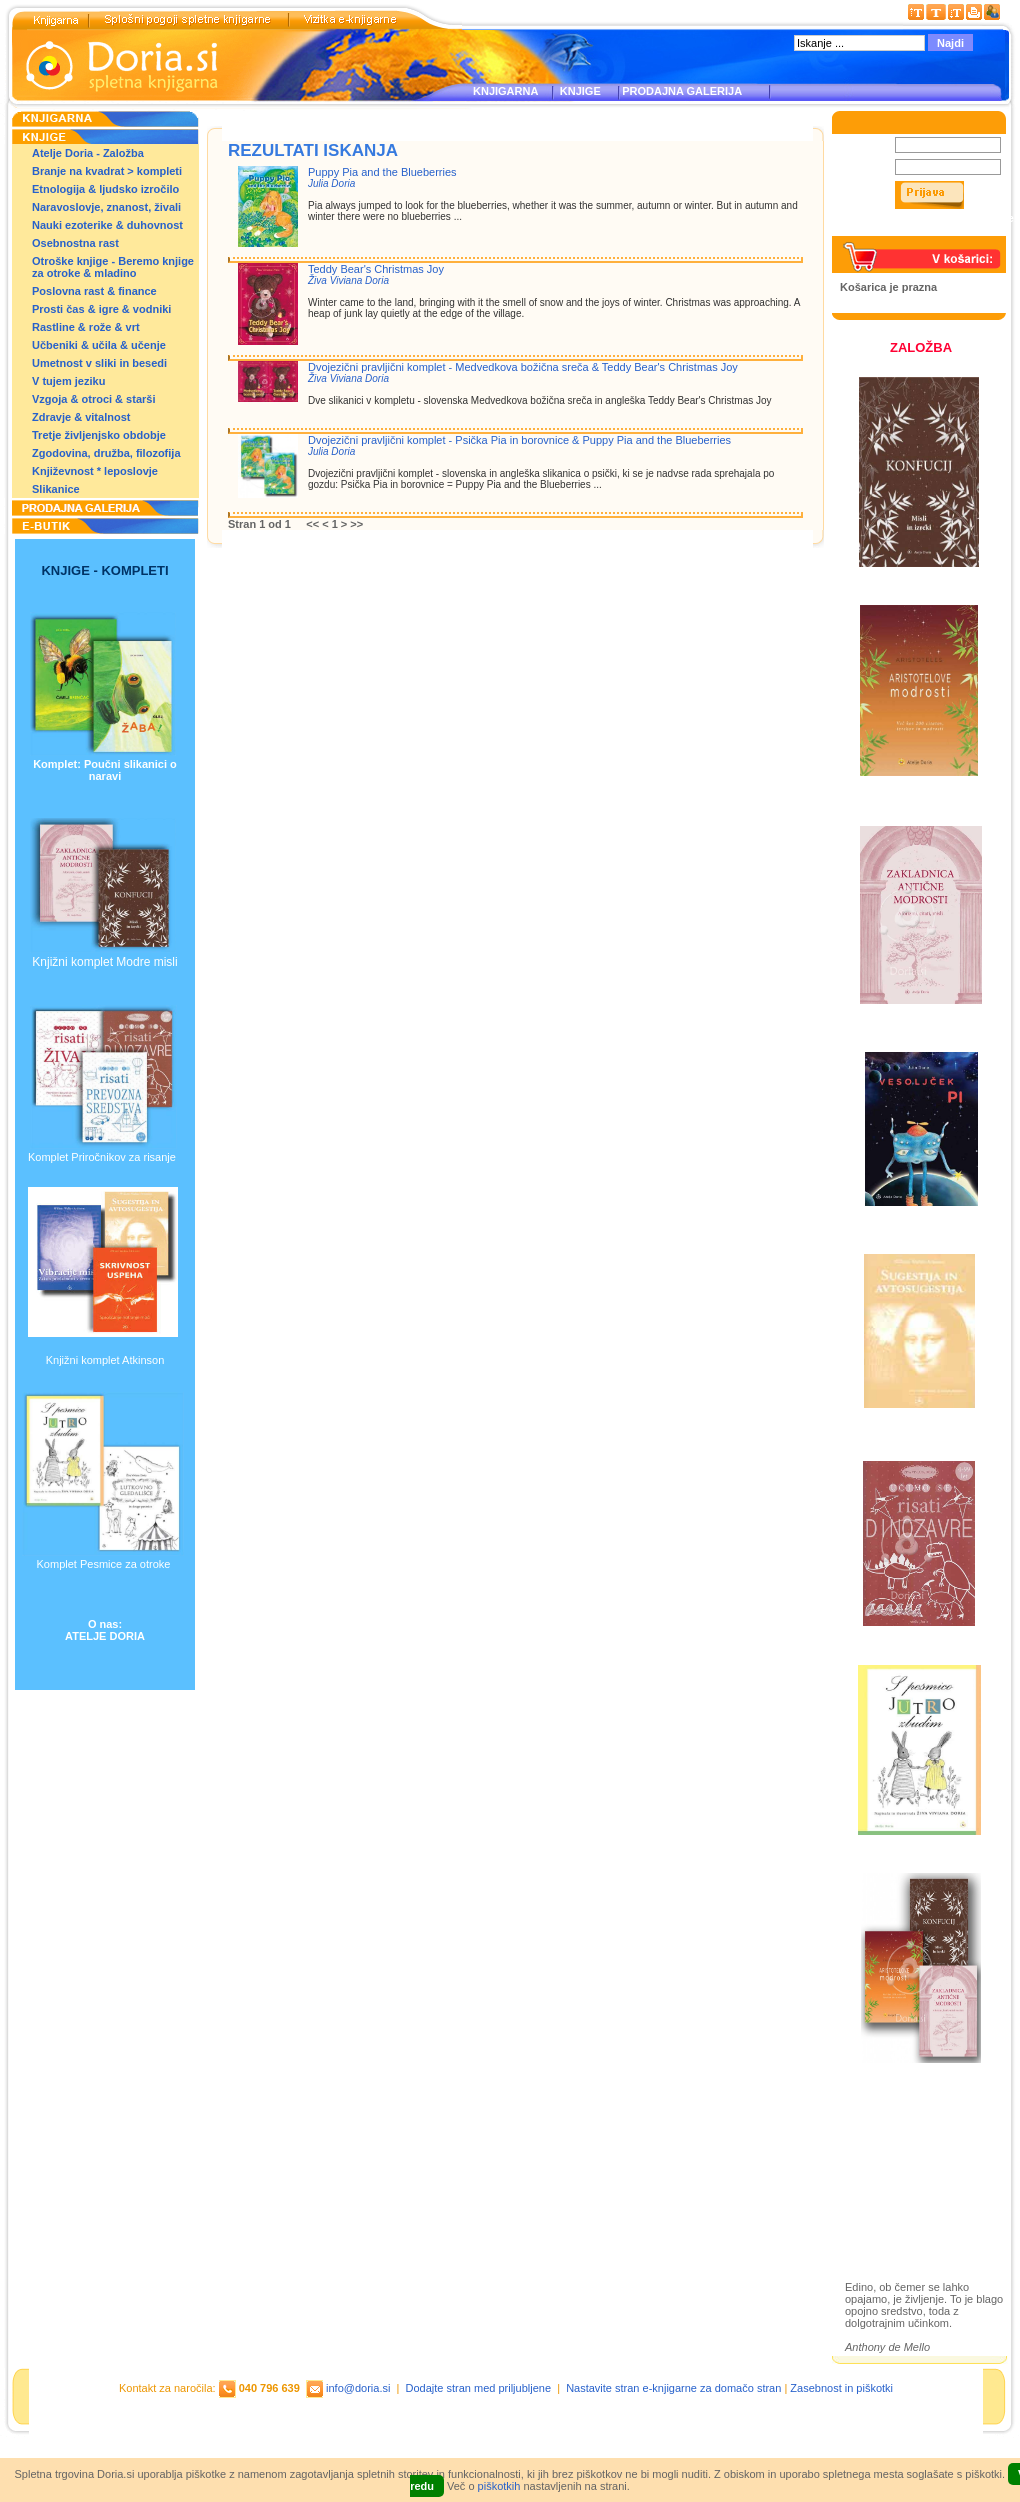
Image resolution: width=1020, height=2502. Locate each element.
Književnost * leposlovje (95, 471)
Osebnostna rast (75, 243)
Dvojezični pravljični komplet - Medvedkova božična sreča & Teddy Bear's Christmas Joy (523, 367)
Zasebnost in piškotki (841, 2388)
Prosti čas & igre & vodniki (101, 309)
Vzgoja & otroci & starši (93, 399)
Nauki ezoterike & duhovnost (107, 225)
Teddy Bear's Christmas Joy (376, 269)
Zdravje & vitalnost (81, 417)
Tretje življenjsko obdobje (99, 435)
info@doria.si (358, 2388)
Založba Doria (902, 2127)
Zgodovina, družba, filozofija (106, 453)
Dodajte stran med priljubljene (479, 2388)
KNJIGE (577, 91)
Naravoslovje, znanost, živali (106, 207)
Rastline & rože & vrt (86, 327)
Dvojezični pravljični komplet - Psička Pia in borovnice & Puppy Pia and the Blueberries (519, 440)
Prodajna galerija (911, 2189)
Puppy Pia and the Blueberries (382, 172)
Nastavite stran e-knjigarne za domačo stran (673, 2388)
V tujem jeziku (68, 381)
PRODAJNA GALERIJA (682, 91)
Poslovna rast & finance (94, 291)
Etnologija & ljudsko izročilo (105, 189)
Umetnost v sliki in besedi (99, 363)
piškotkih (499, 2486)
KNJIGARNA (505, 91)
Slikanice (56, 489)
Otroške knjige (903, 2154)
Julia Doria (331, 183)
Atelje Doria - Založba (88, 153)
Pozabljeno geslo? (887, 230)
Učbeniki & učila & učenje (99, 345)
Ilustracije (889, 2212)
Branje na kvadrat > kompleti (107, 171)
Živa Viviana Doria (348, 280)
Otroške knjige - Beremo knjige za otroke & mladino (113, 267)
